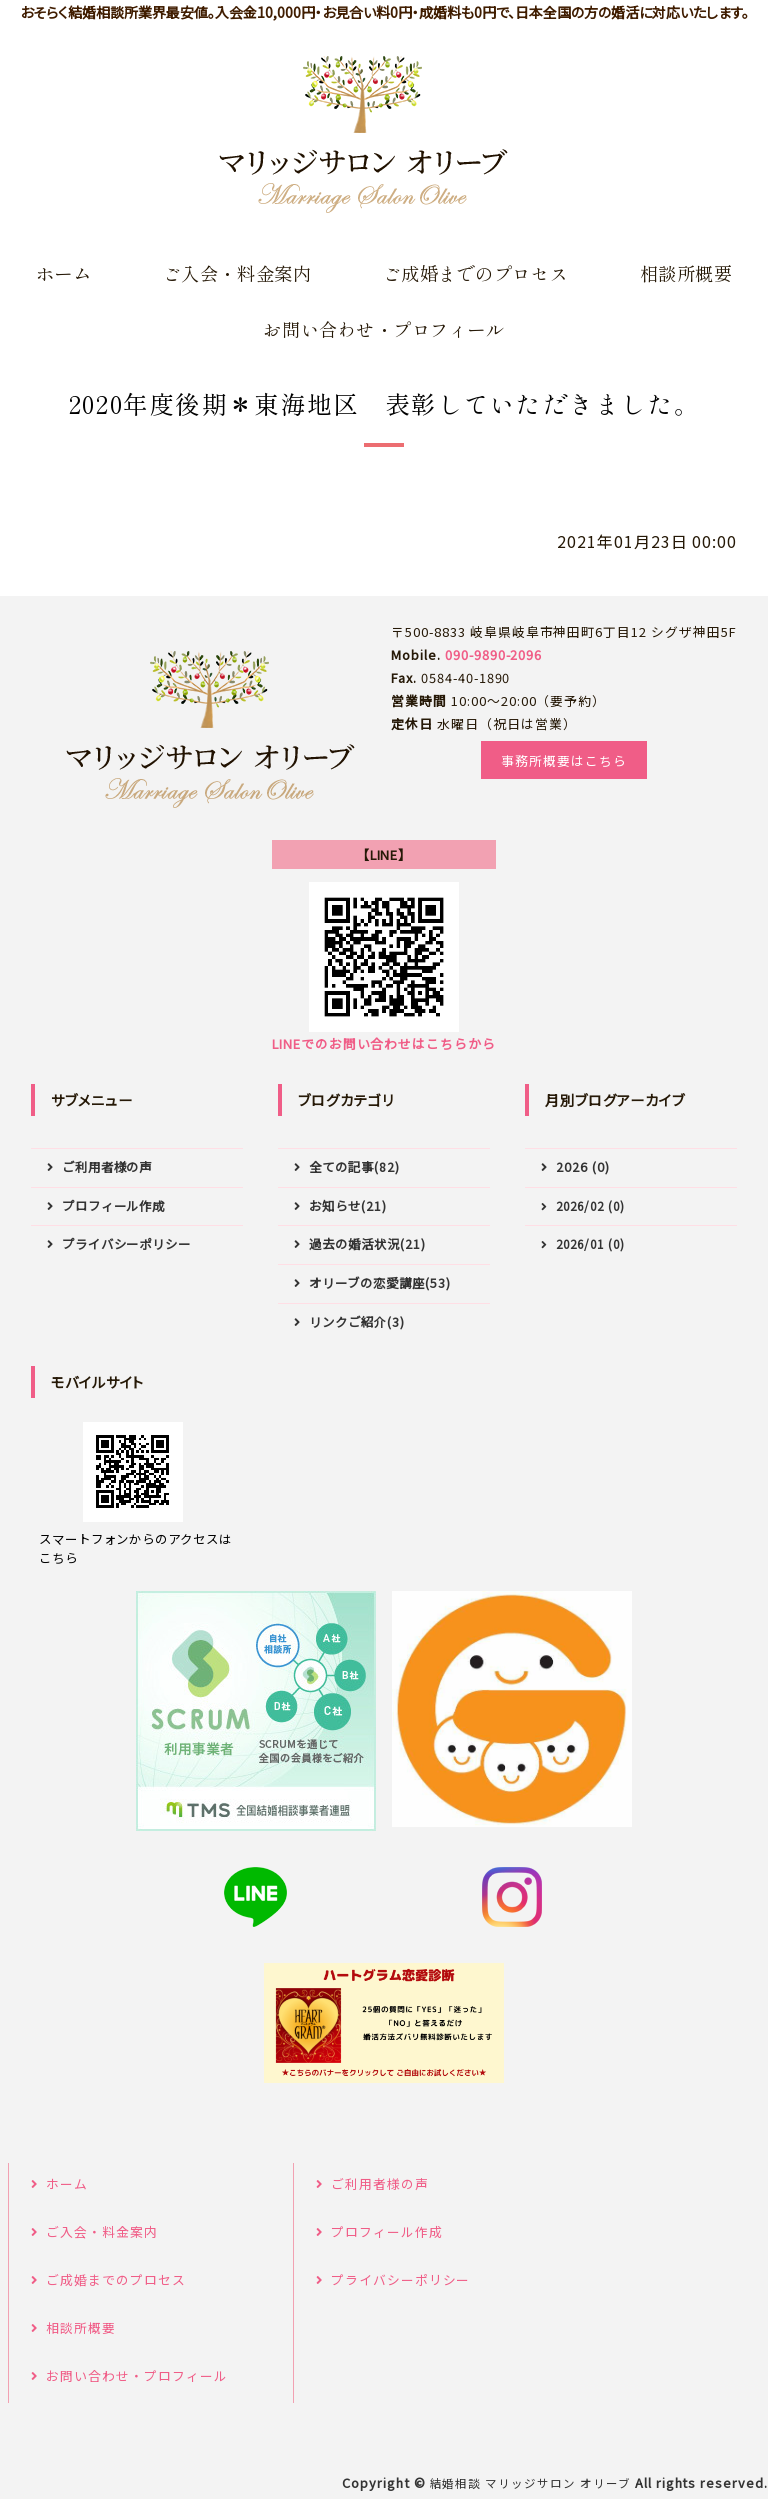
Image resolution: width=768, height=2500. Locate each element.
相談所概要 (686, 273)
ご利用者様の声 (107, 1167)
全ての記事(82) (354, 1167)
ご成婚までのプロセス (476, 273)
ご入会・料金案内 (237, 273)
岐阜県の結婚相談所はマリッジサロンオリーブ (364, 135)
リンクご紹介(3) (357, 1322)
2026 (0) (583, 1167)
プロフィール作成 (114, 1206)
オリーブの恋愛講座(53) (379, 1283)
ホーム (64, 273)
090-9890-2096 (493, 654)
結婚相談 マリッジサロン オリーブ (530, 2483)
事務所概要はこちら (564, 760)
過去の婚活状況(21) (367, 1245)
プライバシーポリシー (127, 1245)
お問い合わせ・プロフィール (383, 329)
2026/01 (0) (590, 1243)
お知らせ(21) (348, 1206)
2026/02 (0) (590, 1205)
